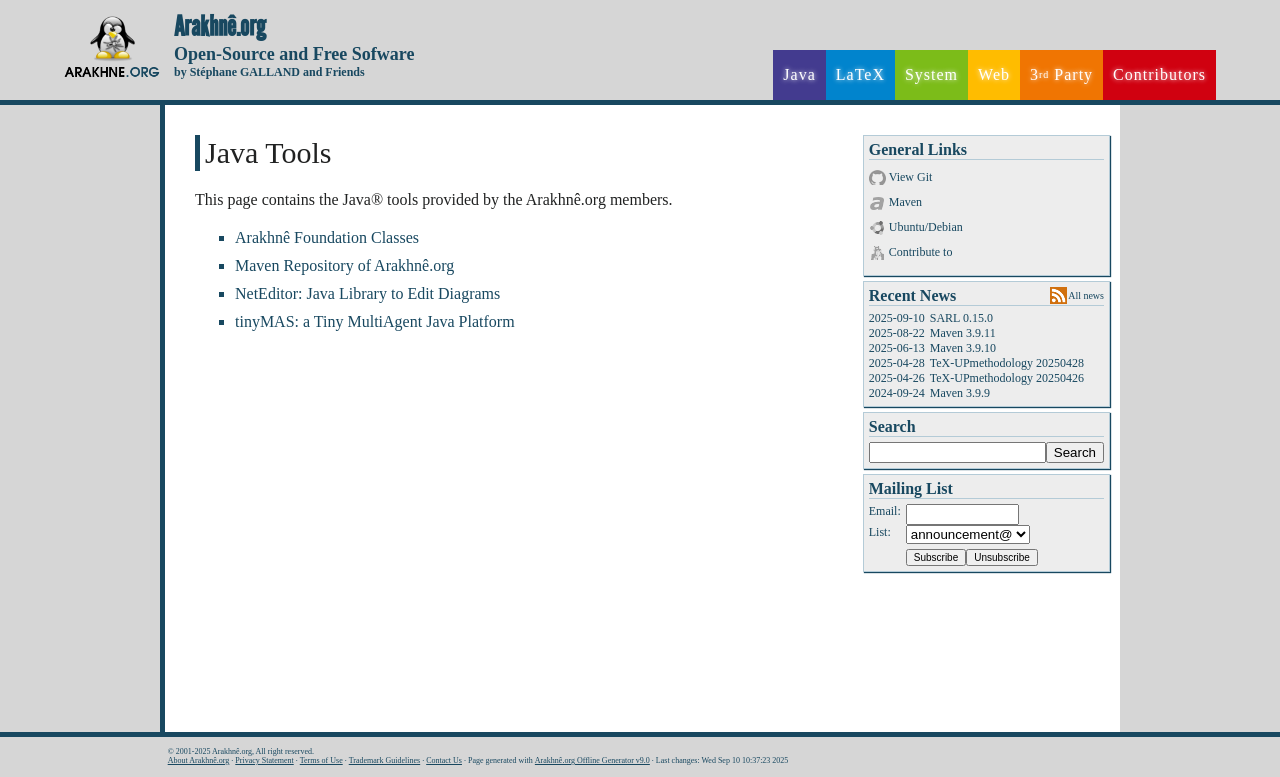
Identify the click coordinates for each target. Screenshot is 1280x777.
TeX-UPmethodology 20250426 (1007, 378)
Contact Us (444, 760)
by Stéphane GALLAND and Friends (269, 72)
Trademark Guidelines (384, 760)
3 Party (1061, 75)
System (931, 74)
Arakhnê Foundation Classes (327, 237)
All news (1086, 295)
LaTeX (860, 74)
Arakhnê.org (220, 27)
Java (799, 74)
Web (994, 74)
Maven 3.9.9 (960, 393)
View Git (911, 177)
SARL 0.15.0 (961, 318)
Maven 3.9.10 (963, 348)
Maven (905, 202)
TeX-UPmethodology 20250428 (1007, 363)
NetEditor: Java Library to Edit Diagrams (367, 293)
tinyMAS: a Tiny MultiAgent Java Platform (375, 321)
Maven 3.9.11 (963, 333)
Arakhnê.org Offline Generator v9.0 (592, 760)
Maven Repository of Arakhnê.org (344, 265)
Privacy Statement (264, 760)
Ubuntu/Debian (926, 227)
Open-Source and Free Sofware (294, 54)
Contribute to (921, 252)
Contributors (1159, 74)
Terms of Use (321, 760)
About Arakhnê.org (199, 760)
